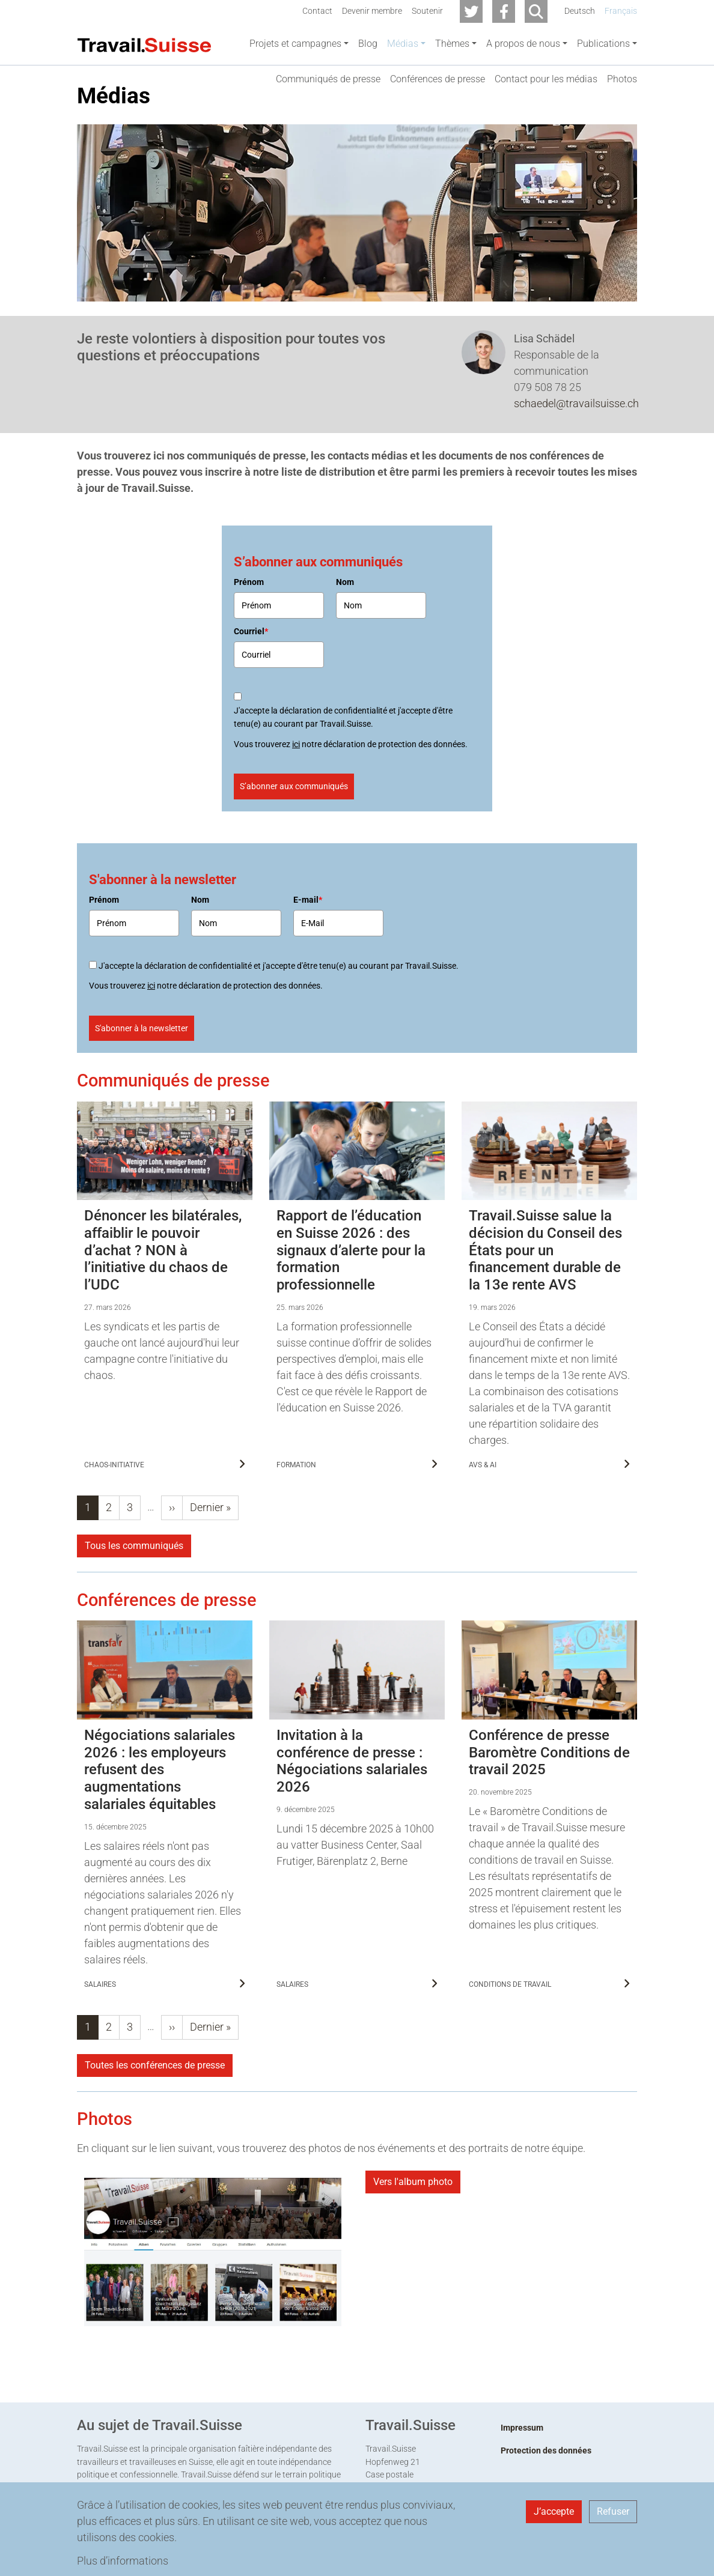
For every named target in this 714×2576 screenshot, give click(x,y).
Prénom (249, 636)
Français (621, 11)
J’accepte (554, 2511)
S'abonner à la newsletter (141, 1083)
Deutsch (579, 11)
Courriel (251, 686)
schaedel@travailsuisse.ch (576, 458)
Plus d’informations (122, 2560)
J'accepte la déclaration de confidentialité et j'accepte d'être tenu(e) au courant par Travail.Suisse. (343, 771)
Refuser (613, 2511)
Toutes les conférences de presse (155, 2120)
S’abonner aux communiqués (294, 841)
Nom (345, 636)
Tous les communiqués (134, 1600)
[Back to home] (144, 44)
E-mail (307, 954)
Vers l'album (413, 2236)
